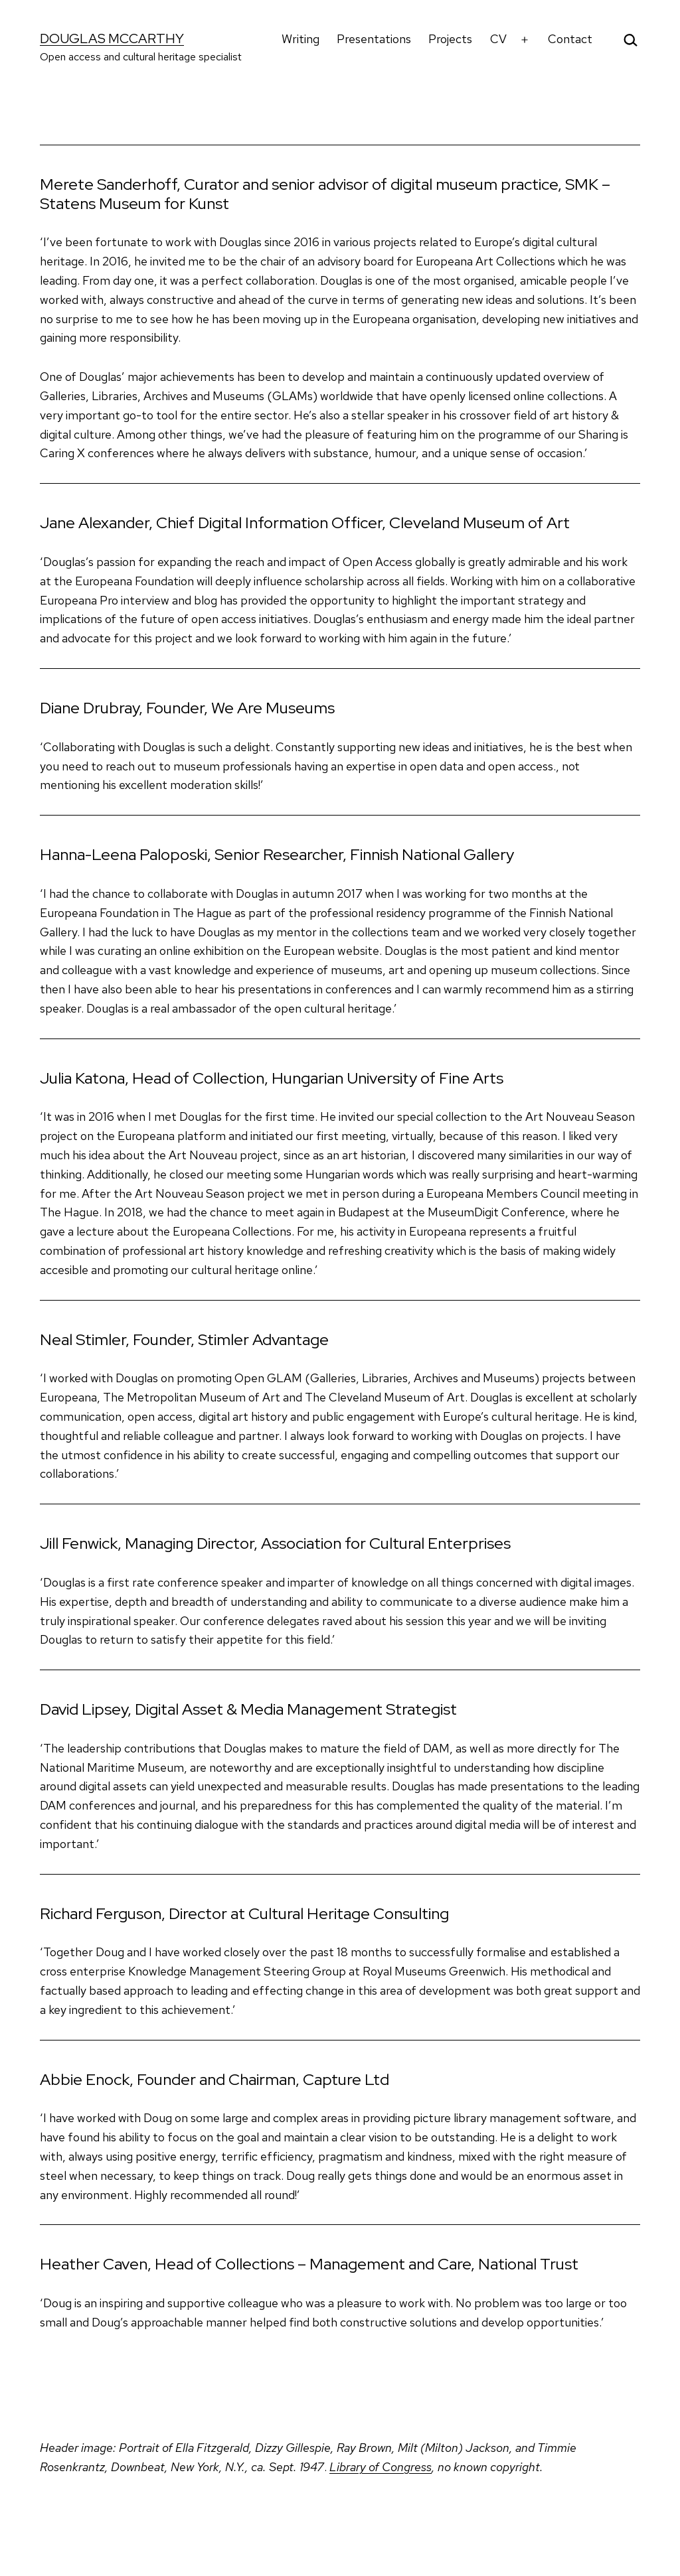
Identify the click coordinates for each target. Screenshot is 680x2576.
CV (498, 38)
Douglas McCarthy (112, 38)
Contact (570, 38)
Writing (300, 38)
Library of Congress (380, 2466)
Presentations (374, 38)
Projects (450, 38)
